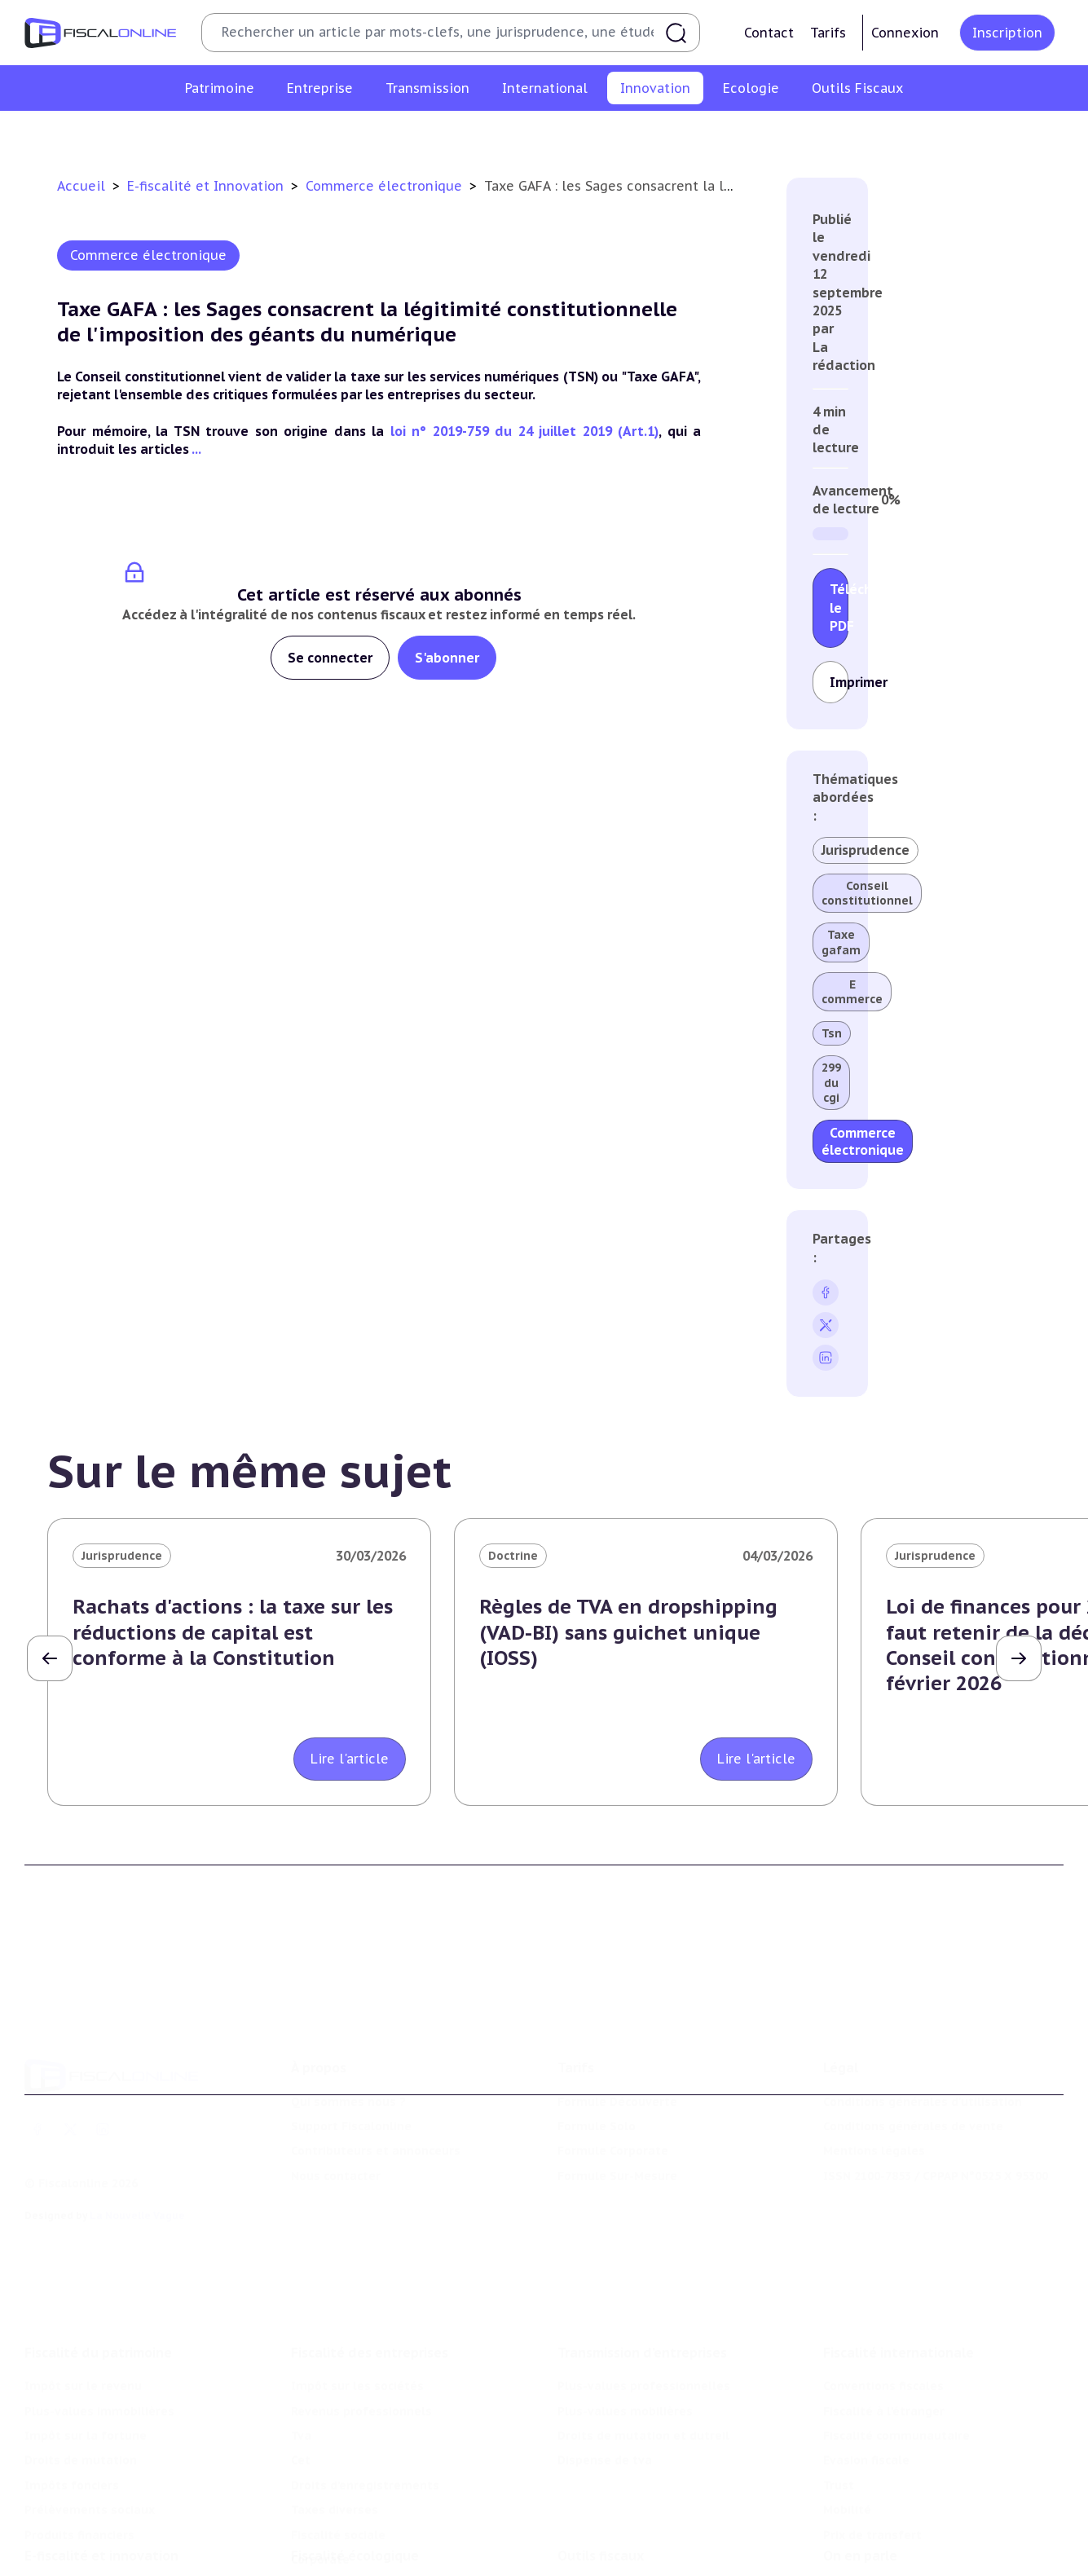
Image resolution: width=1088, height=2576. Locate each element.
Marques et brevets (527, 133)
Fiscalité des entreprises (369, 2265)
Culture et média (807, 133)
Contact (769, 32)
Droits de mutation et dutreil (643, 2347)
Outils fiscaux (600, 2487)
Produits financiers (79, 2446)
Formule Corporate (612, 2086)
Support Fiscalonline (351, 2061)
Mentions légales (874, 2086)
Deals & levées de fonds (895, 2546)
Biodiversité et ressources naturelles (400, 2546)
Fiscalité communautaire (896, 2347)
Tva (301, 2347)
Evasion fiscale (866, 2372)
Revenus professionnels (361, 2323)
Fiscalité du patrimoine (98, 2265)
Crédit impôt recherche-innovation (207, 133)
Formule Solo (596, 2061)
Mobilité (847, 2422)
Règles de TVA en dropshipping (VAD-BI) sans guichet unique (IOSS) (628, 1632)
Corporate (320, 2471)
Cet (301, 2372)
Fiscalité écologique (355, 2487)
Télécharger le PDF (839, 607)
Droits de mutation (80, 2372)
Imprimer (839, 682)
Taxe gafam (841, 942)
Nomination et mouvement (903, 2520)
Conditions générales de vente (913, 2061)
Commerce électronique (669, 133)
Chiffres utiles (600, 2520)
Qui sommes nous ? (348, 2037)
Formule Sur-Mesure (617, 2111)
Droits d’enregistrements (365, 2397)
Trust (838, 2397)
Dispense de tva (604, 2372)
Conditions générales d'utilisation (922, 2037)
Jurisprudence (866, 850)
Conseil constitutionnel (867, 893)
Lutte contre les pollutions (371, 2520)
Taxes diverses (334, 2422)
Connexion (905, 32)
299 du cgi (831, 1082)
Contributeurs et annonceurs (375, 2086)
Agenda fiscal (596, 2546)
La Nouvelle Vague (137, 2151)
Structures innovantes (389, 133)
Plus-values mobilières (625, 2323)
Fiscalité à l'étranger (884, 2323)
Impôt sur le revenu (83, 2298)
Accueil (81, 186)
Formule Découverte (617, 2037)
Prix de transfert (872, 2446)
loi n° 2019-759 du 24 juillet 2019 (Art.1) (524, 431)
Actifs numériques (927, 133)
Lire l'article (350, 1758)
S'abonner (447, 658)
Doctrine (513, 1555)
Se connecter (330, 658)
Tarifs (828, 32)
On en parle (860, 2487)
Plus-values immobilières (99, 2323)
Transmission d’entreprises (642, 2265)
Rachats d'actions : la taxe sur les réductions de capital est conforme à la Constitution (233, 1632)
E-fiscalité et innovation (101, 2487)
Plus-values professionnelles (643, 2298)
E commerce (852, 991)
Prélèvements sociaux (89, 2422)
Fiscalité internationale (898, 2265)
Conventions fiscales (883, 2298)
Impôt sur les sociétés (357, 2298)
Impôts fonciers (71, 2397)
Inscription (1007, 32)
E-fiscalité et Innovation (207, 186)
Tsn (832, 1033)
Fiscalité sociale (338, 2446)
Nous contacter (336, 2111)
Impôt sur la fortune (85, 2347)
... (196, 449)
